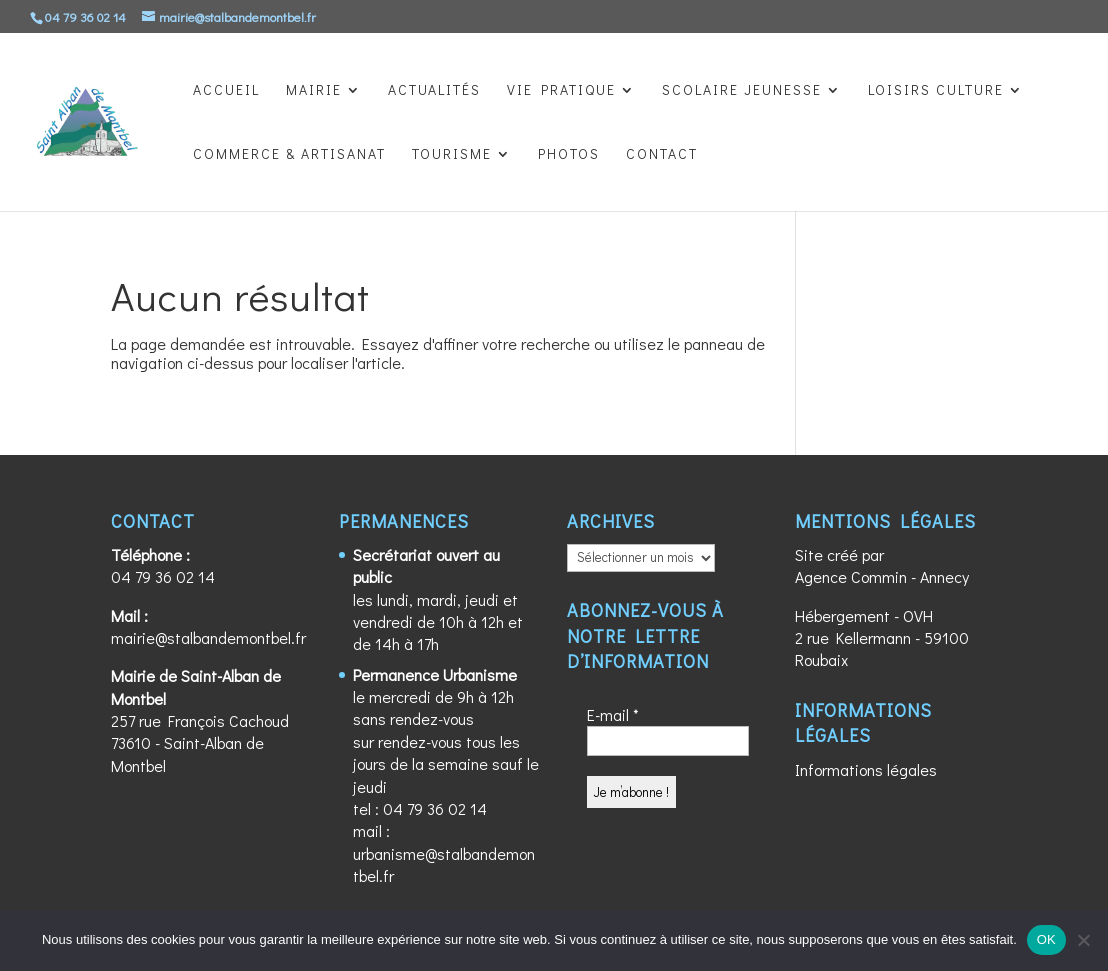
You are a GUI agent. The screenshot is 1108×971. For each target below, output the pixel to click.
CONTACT (662, 155)
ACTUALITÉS (434, 91)
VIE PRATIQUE (561, 91)
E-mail (613, 714)
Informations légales (866, 769)
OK (1046, 939)
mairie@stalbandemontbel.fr (208, 637)
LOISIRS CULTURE (936, 91)
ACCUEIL (226, 91)
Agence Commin (851, 576)
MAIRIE (314, 91)
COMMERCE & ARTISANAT (289, 155)
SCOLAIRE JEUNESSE (742, 91)
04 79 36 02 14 (163, 576)
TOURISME (452, 155)
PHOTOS (569, 155)
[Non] (1083, 940)
